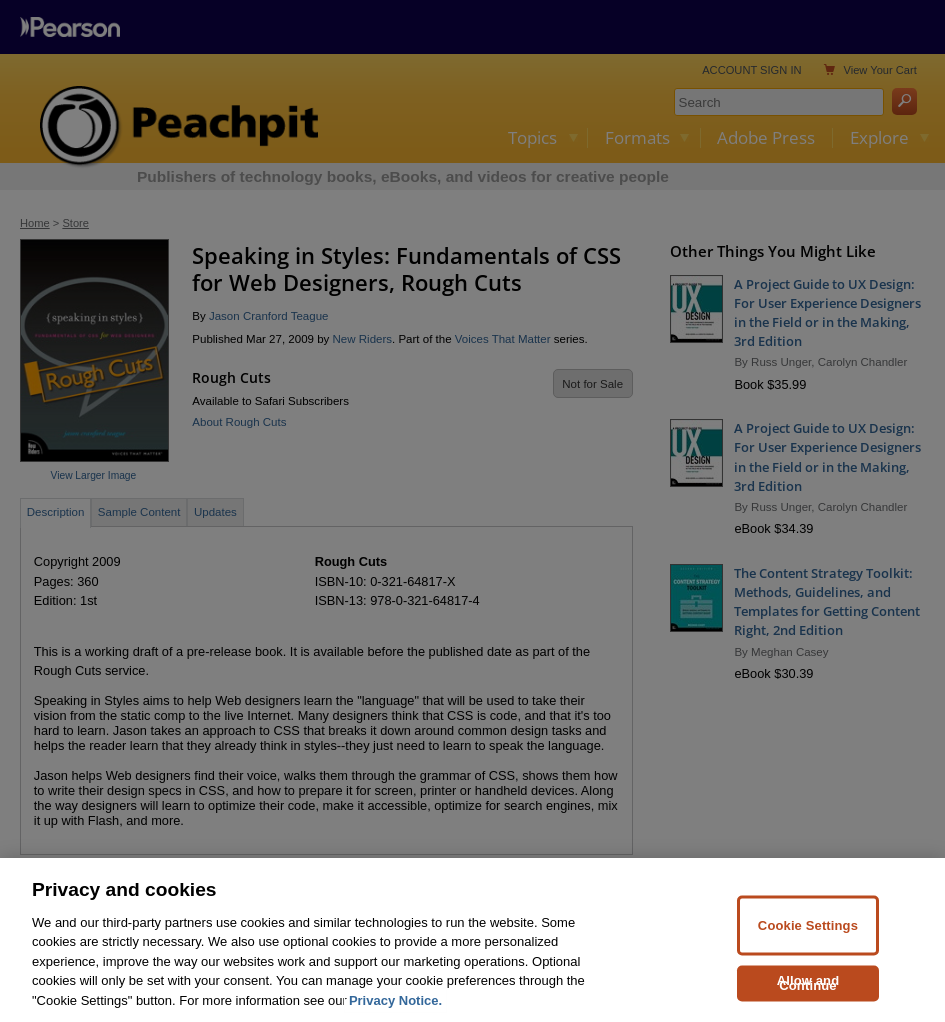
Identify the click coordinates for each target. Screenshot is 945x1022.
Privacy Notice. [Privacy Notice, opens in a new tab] (395, 1010)
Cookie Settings (808, 934)
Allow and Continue (808, 992)
